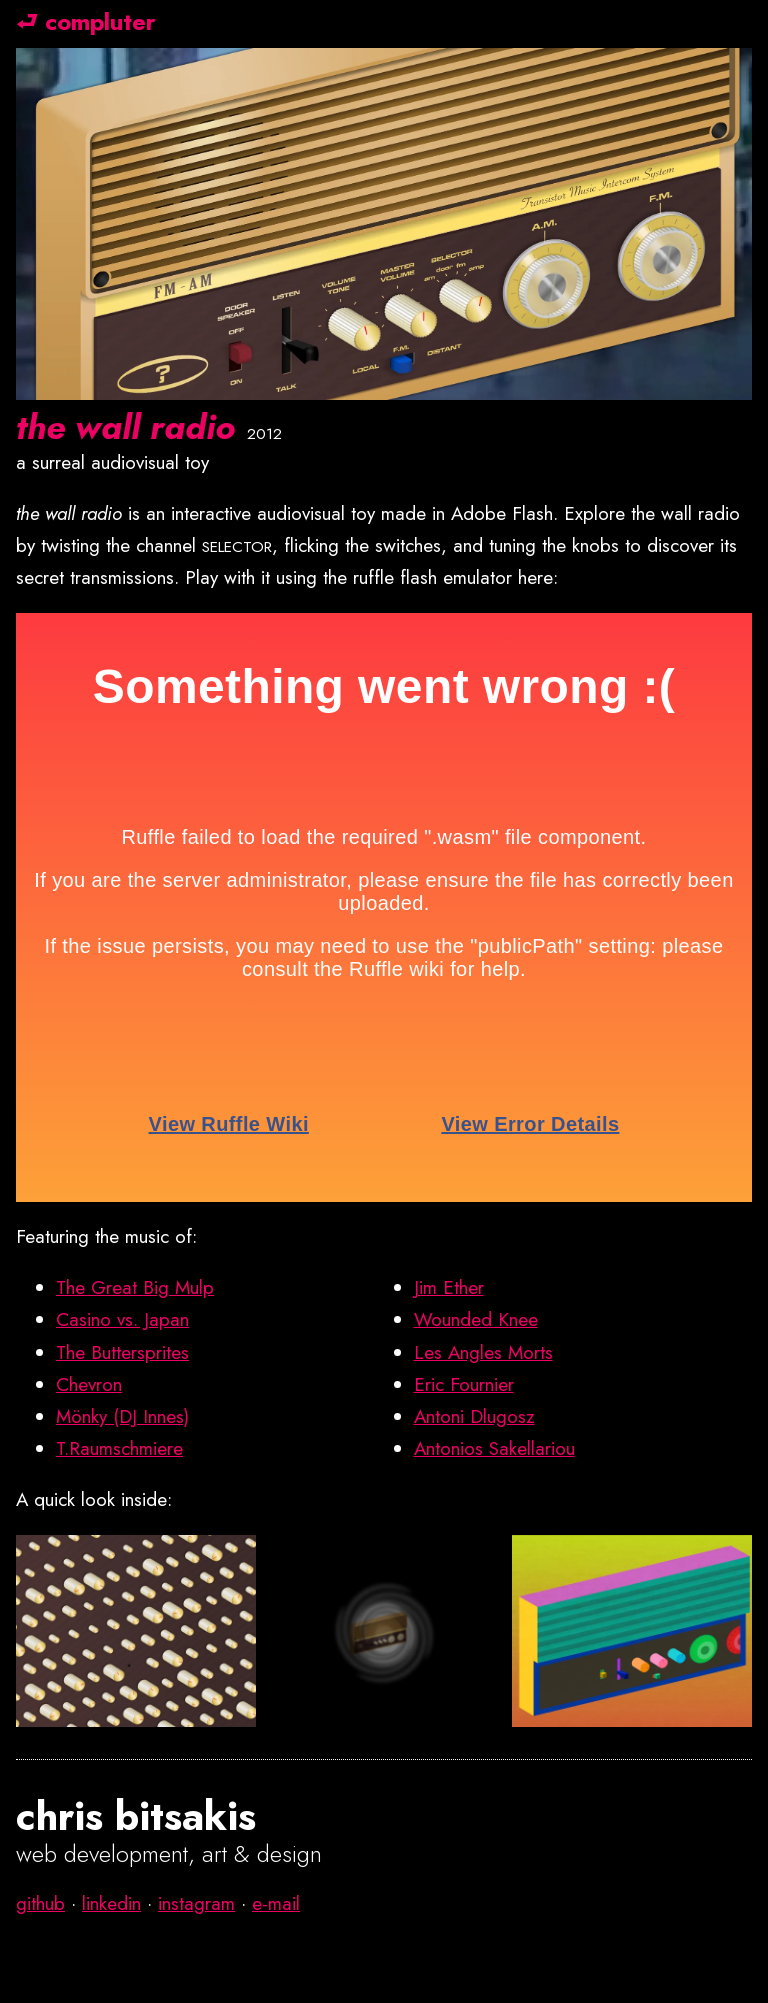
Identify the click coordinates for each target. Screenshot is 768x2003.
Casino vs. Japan (122, 1319)
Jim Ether (449, 1287)
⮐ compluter (86, 21)
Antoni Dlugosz (474, 1416)
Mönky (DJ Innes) (122, 1416)
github (40, 1903)
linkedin (111, 1903)
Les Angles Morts (483, 1352)
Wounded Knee (476, 1319)
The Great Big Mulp (135, 1287)
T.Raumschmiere (119, 1448)
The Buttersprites (122, 1352)
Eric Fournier (464, 1384)
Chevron (89, 1384)
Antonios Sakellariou (494, 1448)
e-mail (276, 1903)
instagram (196, 1903)
